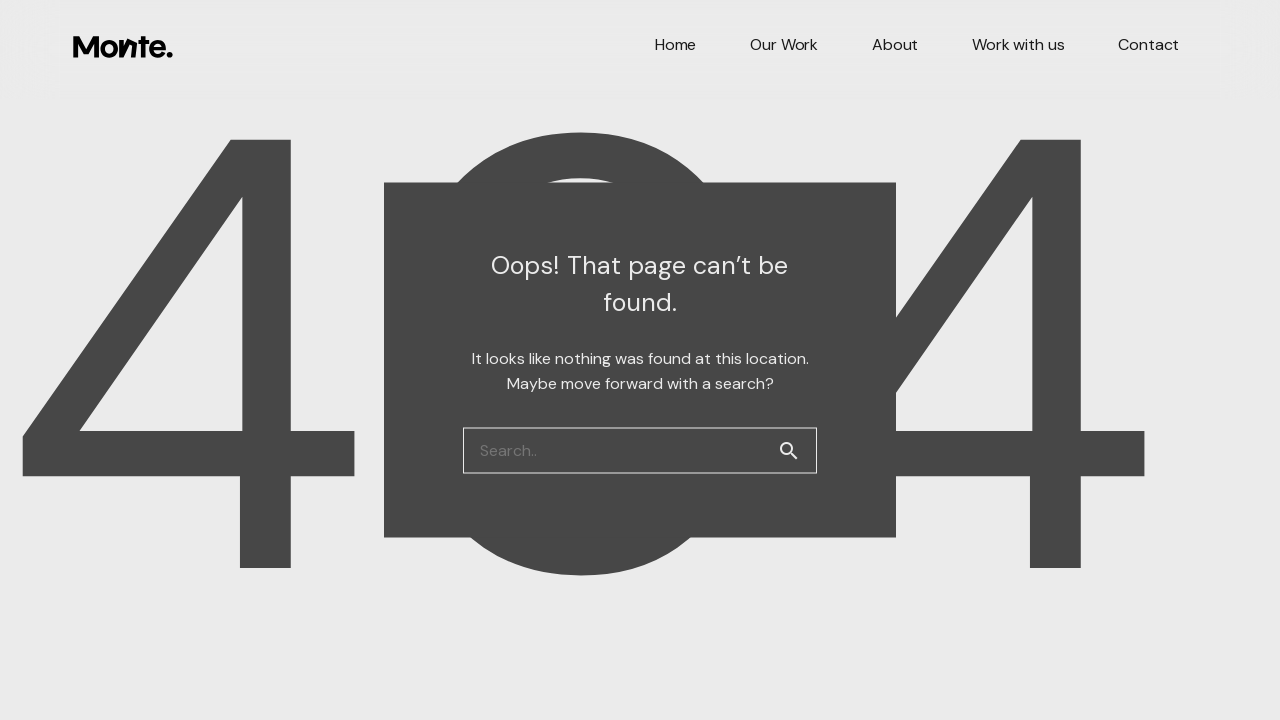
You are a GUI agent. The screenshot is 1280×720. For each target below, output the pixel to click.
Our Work (784, 45)
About (895, 45)
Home (675, 45)
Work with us (1018, 45)
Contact (1148, 45)
